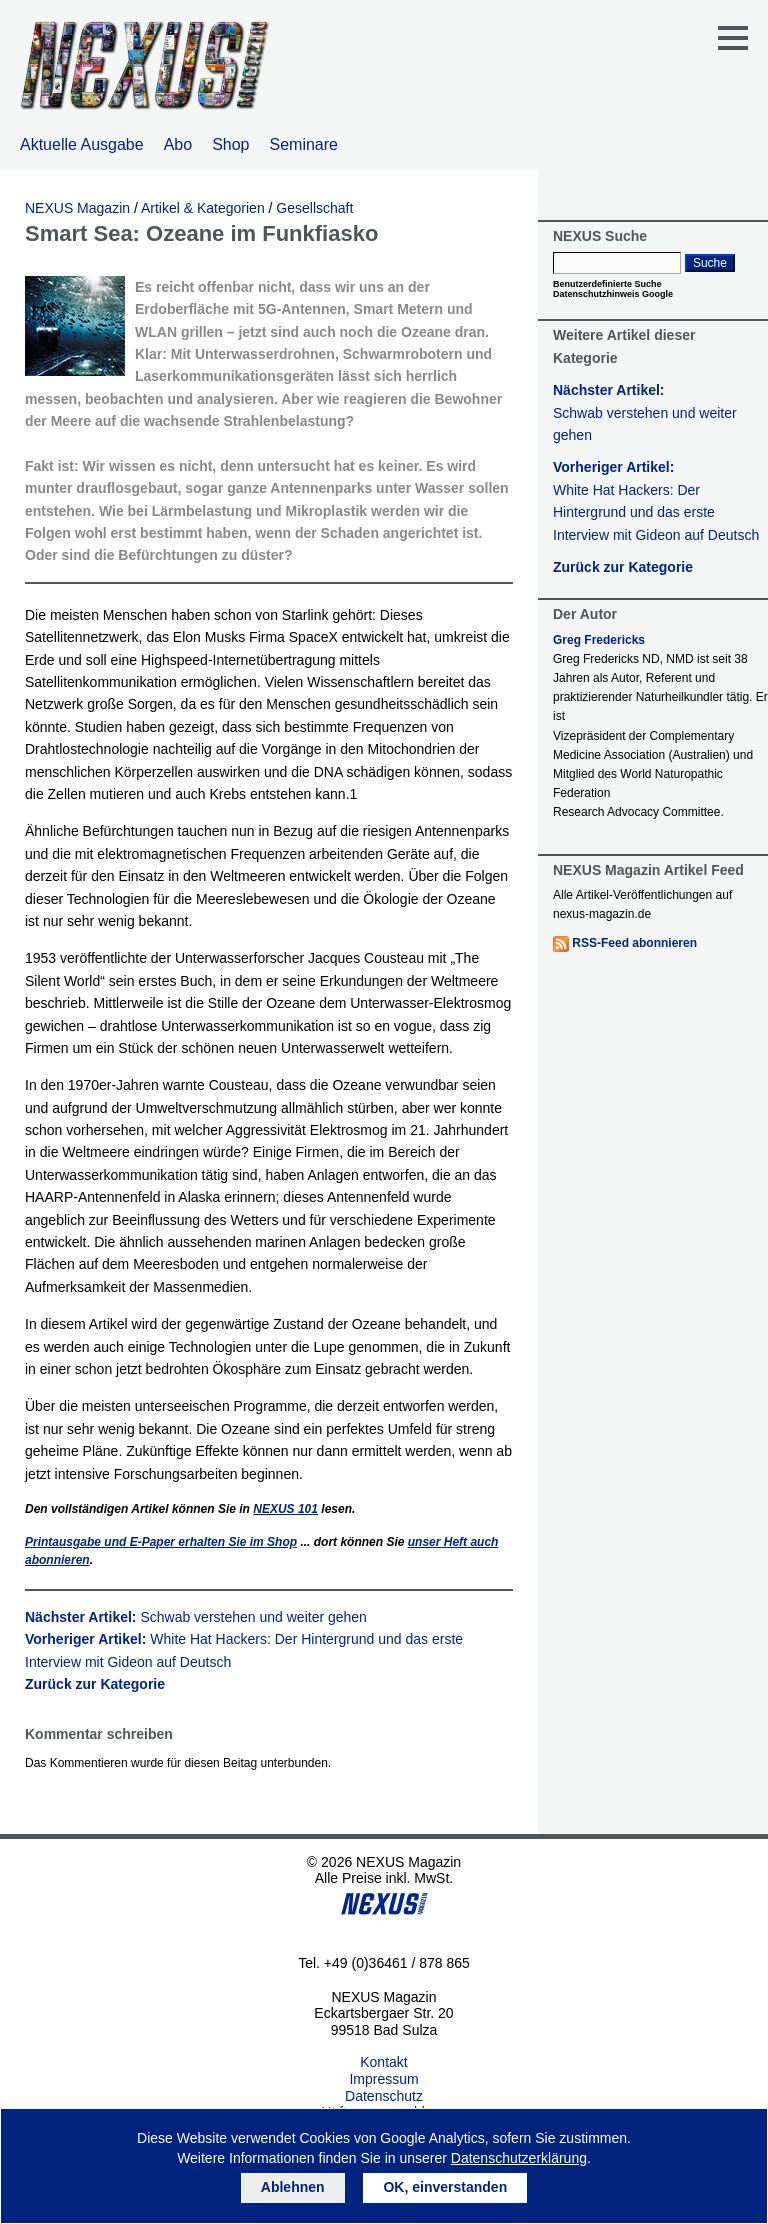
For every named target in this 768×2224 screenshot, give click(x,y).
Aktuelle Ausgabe (82, 144)
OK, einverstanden (445, 2187)
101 (285, 1509)
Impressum (383, 2079)
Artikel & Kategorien (203, 208)
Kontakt (383, 2062)
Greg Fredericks (599, 640)
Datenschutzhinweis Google (613, 294)
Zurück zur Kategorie (95, 1684)
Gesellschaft (314, 208)
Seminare (304, 144)
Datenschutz (384, 2096)
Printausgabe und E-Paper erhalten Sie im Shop (161, 1542)
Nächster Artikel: (196, 1617)
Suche (710, 263)
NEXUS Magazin (77, 208)
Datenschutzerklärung (519, 2158)
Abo (178, 144)
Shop (230, 144)
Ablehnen (293, 2187)
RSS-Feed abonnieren (634, 943)
